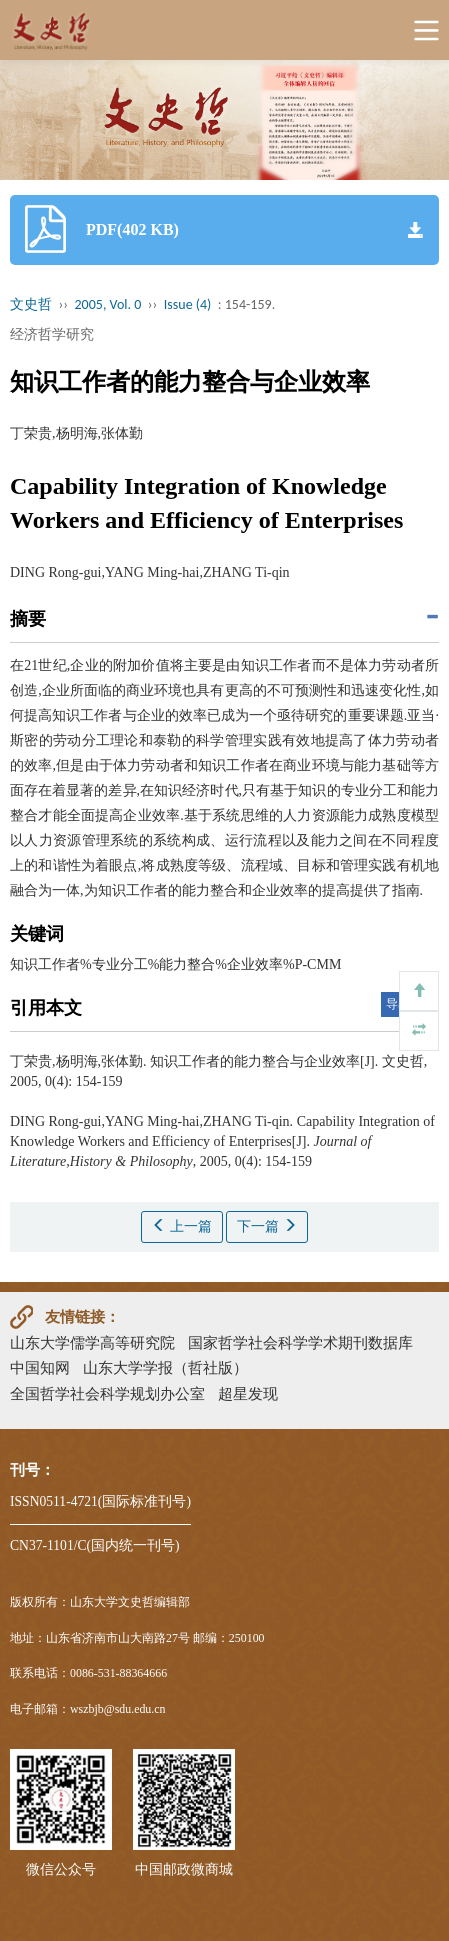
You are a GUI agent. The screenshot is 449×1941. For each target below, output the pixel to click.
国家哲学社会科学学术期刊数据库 (300, 1342)
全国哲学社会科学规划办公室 (107, 1393)
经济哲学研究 (52, 334)
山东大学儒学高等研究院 (92, 1342)
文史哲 (31, 304)
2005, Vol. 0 (108, 304)
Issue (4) (188, 304)
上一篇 (182, 1226)
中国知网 (40, 1367)
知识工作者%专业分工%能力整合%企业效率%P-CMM (175, 964)
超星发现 (248, 1393)
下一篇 (267, 1226)
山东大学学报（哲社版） (165, 1367)
